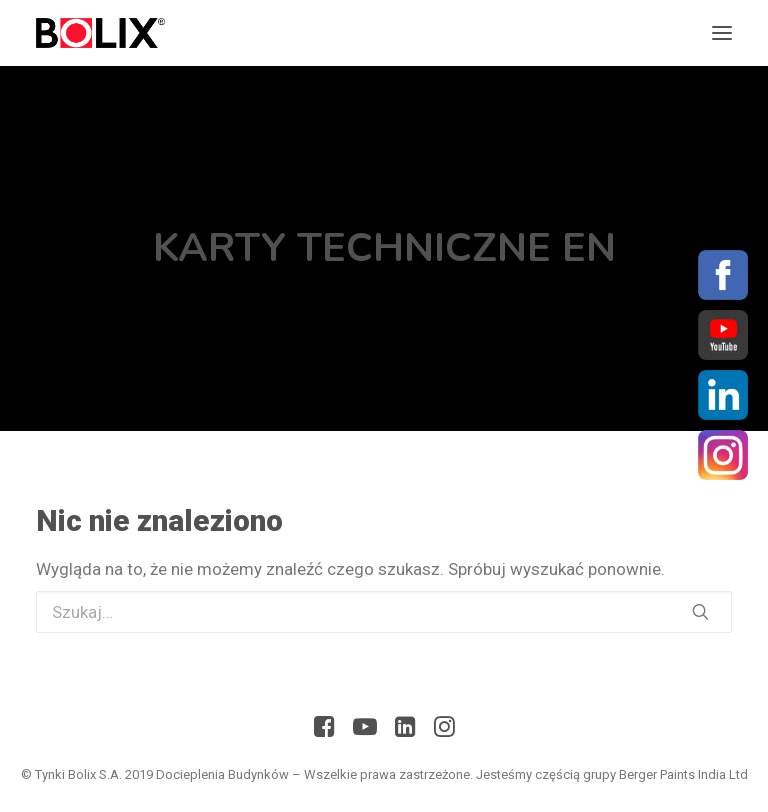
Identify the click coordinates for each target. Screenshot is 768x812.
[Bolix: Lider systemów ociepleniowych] (100, 33)
